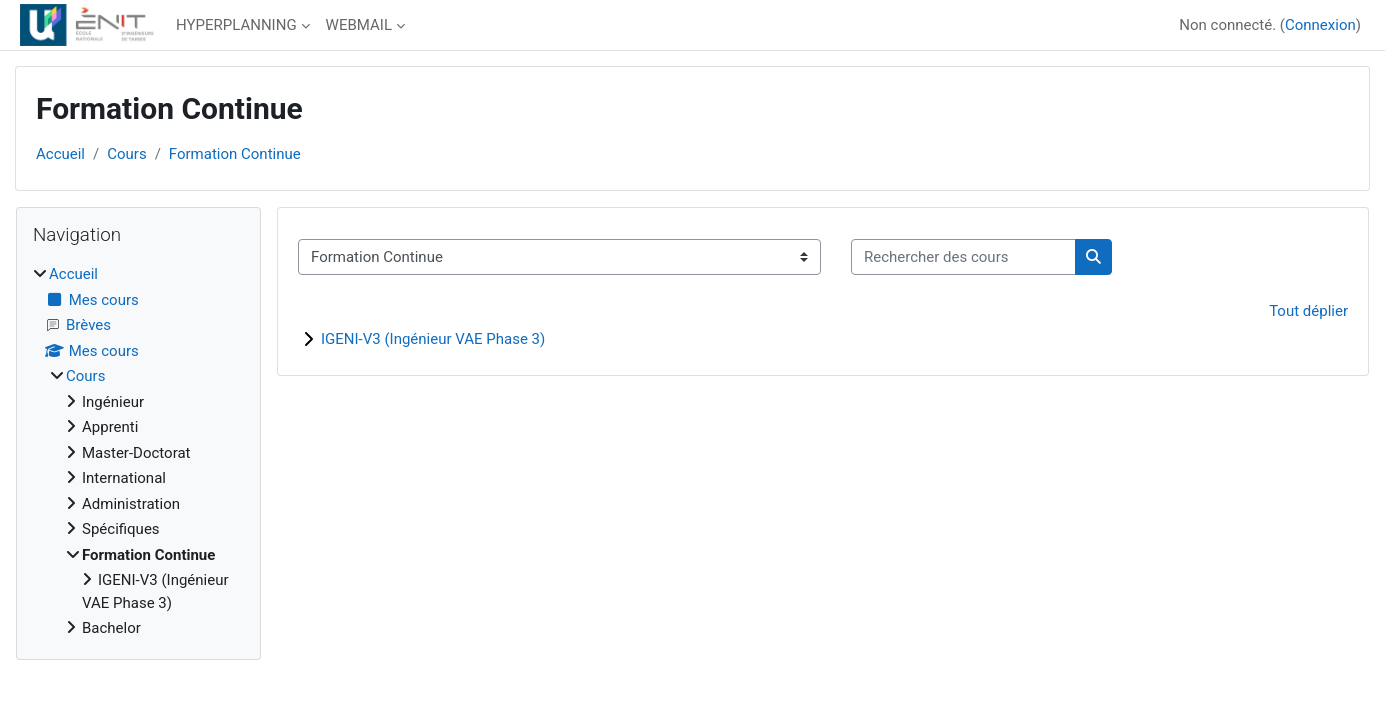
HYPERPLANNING (236, 25)
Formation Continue (235, 154)
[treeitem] (138, 451)
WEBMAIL (359, 25)
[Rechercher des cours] (963, 257)
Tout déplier (1308, 311)
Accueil (60, 154)
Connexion (1320, 25)
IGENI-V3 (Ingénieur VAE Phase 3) (433, 339)
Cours (126, 154)
